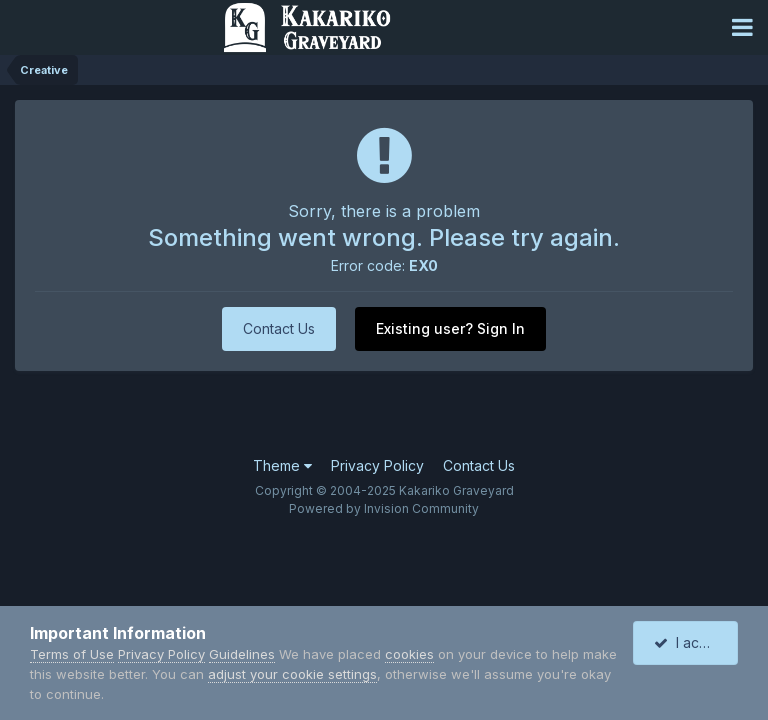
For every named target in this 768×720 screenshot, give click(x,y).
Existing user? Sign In (450, 328)
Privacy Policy (377, 465)
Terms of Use (72, 654)
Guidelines (242, 654)
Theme (282, 465)
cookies (409, 654)
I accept (691, 642)
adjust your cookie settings (292, 674)
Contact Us (279, 328)
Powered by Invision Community (384, 508)
